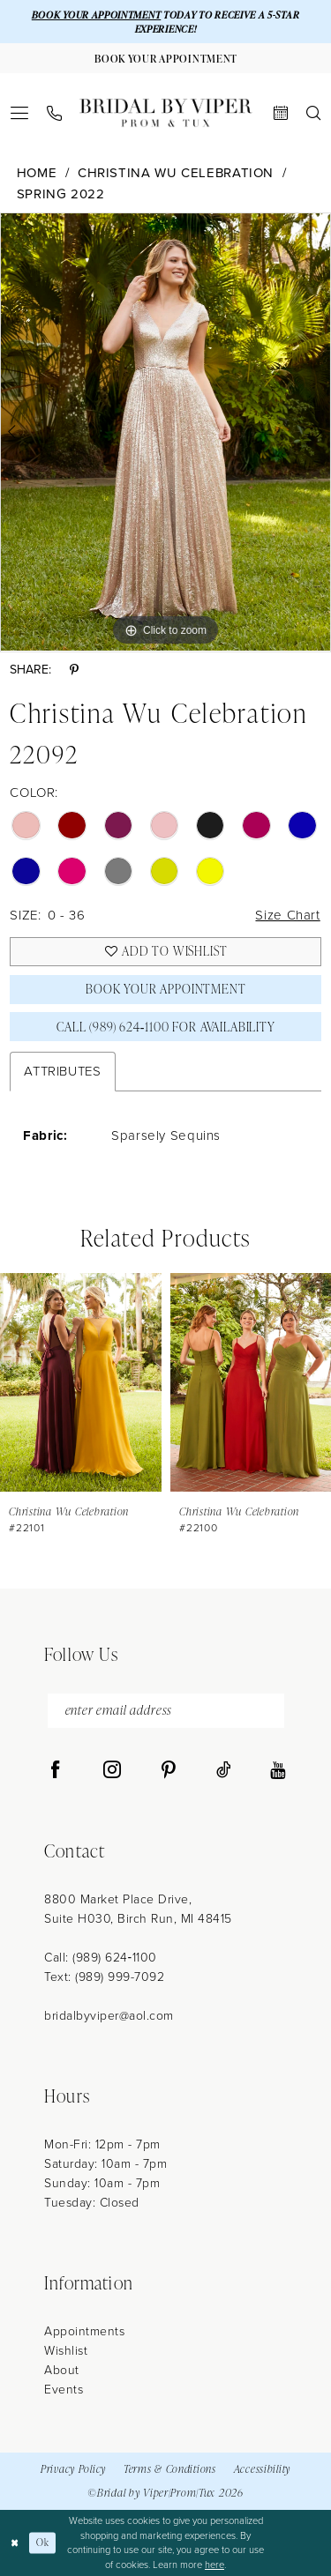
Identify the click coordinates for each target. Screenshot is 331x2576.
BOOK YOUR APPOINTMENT (97, 14)
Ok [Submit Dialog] (42, 2542)
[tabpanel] (165, 432)
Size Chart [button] (287, 915)
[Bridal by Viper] (166, 113)
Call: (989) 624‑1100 (100, 1957)
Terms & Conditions (170, 2468)
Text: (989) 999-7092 (104, 1977)
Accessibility (262, 2468)
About (61, 2370)
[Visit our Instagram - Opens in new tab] (112, 1770)
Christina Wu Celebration (176, 172)
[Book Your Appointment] (165, 58)
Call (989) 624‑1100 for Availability (165, 1026)
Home (37, 172)
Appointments (84, 2331)
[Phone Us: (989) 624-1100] (54, 113)
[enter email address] (166, 1711)
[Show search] (313, 113)
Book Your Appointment (165, 988)
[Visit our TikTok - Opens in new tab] (223, 1770)
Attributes (62, 1071)
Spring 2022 (61, 194)
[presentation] (81, 1382)
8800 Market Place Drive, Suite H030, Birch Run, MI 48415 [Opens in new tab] (138, 1909)
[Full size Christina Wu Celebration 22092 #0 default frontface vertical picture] (165, 432)
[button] (20, 113)
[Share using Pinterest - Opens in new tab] (74, 670)
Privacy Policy (73, 2468)
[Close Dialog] (15, 2543)
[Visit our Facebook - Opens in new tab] (55, 1770)
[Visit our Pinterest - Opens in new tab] (168, 1770)
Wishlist (65, 2350)
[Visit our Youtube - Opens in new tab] (277, 1770)
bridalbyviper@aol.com (109, 2015)
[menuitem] (20, 113)
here (214, 2564)
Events (63, 2389)
